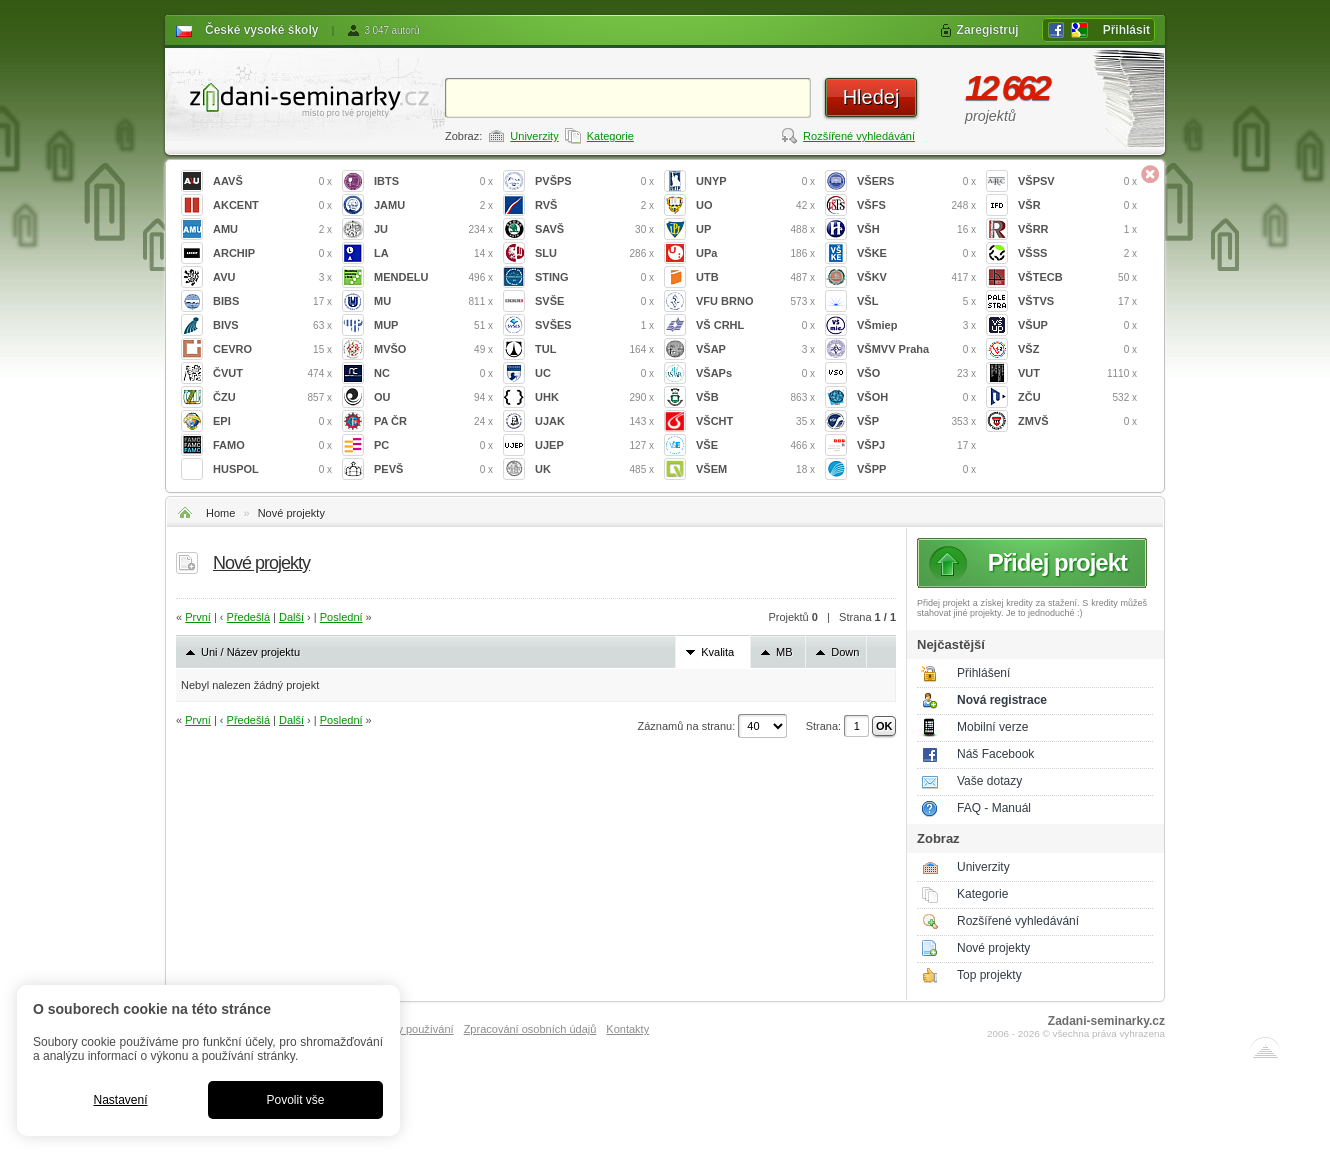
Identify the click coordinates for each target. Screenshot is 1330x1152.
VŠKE (916, 253)
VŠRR (1077, 229)
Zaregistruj (988, 30)
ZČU (1077, 397)
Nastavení (120, 1100)
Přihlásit (1126, 30)
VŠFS (916, 205)
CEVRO (272, 349)
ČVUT (272, 373)
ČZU (272, 397)
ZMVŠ (1077, 421)
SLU (594, 253)
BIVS (272, 325)
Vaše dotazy (989, 781)
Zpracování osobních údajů (530, 1029)
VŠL (916, 301)
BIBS (272, 301)
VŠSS (1077, 253)
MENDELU (433, 277)
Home (220, 513)
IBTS (433, 181)
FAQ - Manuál (994, 808)
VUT (1077, 373)
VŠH (916, 229)
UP (755, 229)
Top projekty (989, 975)
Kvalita (717, 652)
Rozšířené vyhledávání (859, 136)
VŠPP (916, 469)
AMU (272, 229)
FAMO (272, 445)
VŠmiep (916, 325)
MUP (433, 325)
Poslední (341, 617)
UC (594, 373)
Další (291, 617)
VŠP (916, 421)
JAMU (433, 205)
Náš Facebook (995, 754)
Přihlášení (983, 673)
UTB (755, 277)
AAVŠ (272, 181)
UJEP (594, 445)
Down (845, 652)
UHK (594, 397)
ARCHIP (272, 253)
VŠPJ (916, 445)
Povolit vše (295, 1100)
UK (594, 469)
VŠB (755, 397)
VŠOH (916, 397)
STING (594, 277)
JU (433, 229)
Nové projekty (291, 513)
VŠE (755, 445)
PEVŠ (433, 469)
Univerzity (534, 136)
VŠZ (1077, 349)
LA (433, 253)
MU (433, 301)
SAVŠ (594, 229)
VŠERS (916, 181)
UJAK (594, 421)
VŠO (916, 373)
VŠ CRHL (755, 325)
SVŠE (594, 301)
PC (433, 445)
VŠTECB (1077, 277)
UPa (755, 253)
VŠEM (755, 469)
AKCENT (272, 205)
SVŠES (594, 325)
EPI (272, 421)
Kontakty (627, 1029)
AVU (272, 277)
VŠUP (1077, 325)
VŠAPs (755, 373)
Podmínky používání (404, 1029)
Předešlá (248, 617)
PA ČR (433, 421)
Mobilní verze (992, 727)
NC (433, 373)
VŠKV (916, 277)
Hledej (871, 97)
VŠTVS (1077, 301)
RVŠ (594, 205)
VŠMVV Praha (916, 349)
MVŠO (433, 349)
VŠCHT (755, 421)
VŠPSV (1077, 181)
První (198, 617)
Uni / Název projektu (250, 652)
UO (755, 205)
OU (433, 397)
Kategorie (610, 136)
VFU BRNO (755, 301)
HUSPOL (272, 469)
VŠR (1077, 205)
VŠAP (755, 349)
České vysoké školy (261, 30)
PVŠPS (594, 181)
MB (784, 652)
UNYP (755, 181)
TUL (594, 349)
